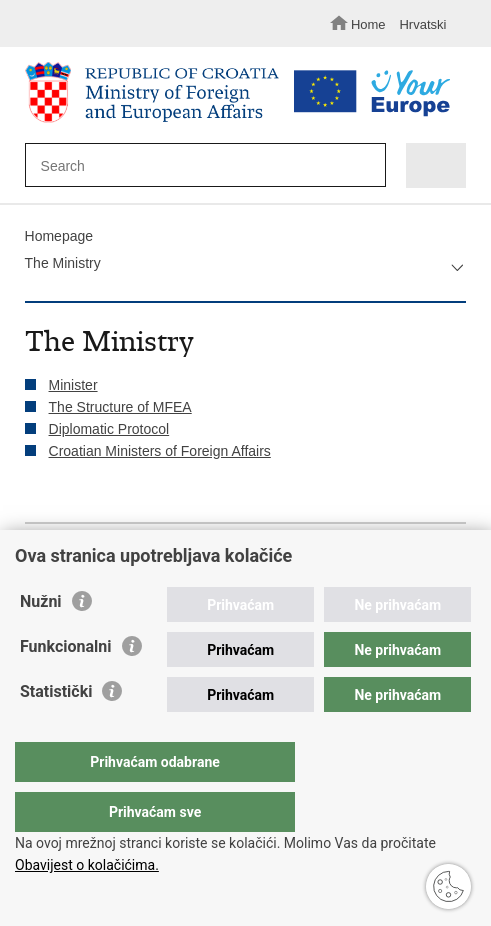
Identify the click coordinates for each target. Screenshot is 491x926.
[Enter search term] (195, 165)
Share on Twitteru (121, 557)
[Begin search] (365, 166)
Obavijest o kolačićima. (87, 865)
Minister (73, 385)
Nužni (41, 641)
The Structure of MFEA (120, 407)
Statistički (56, 731)
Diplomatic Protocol (109, 429)
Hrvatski (422, 24)
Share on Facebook (78, 557)
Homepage (59, 236)
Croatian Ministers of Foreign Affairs (160, 451)
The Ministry (63, 263)
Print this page (35, 557)
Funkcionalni (66, 686)
